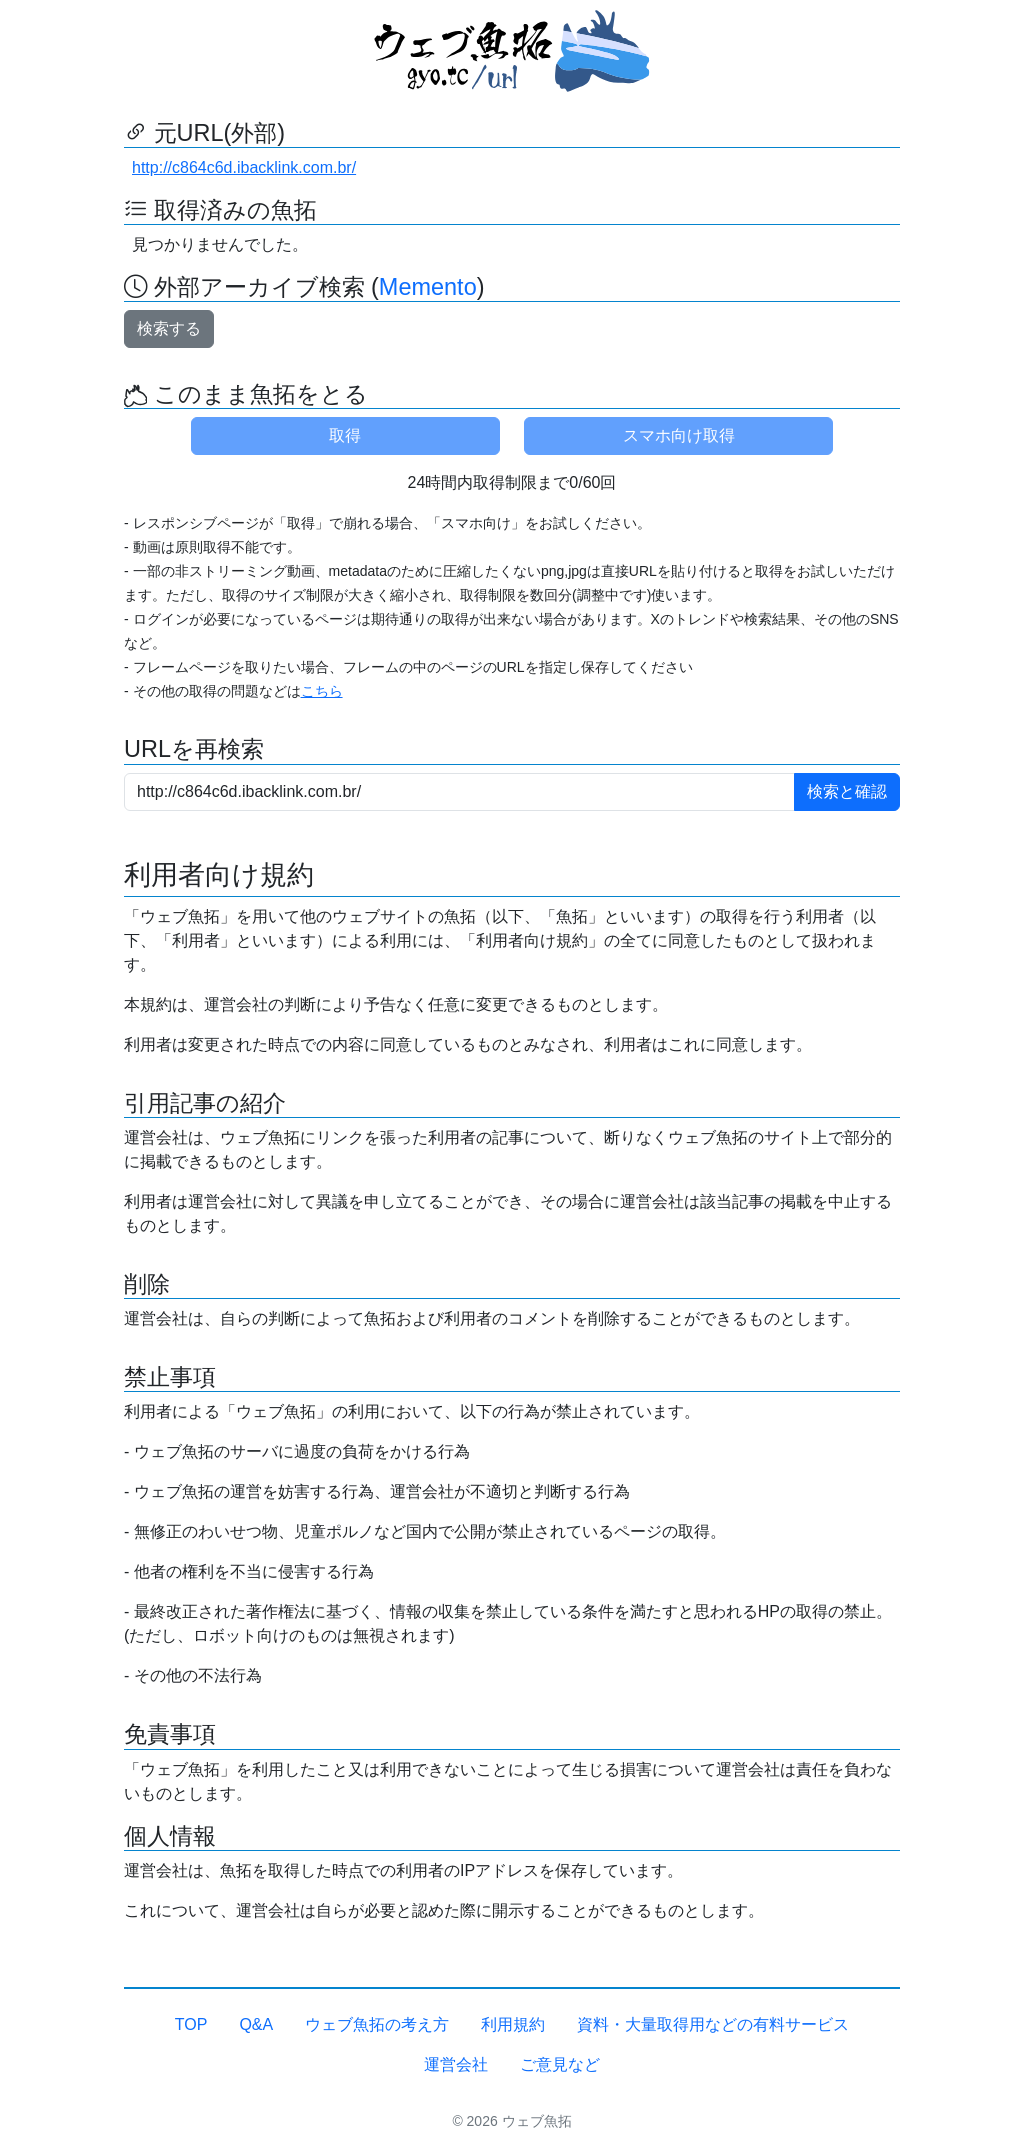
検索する (169, 328)
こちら (322, 691)
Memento (428, 287)
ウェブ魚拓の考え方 (377, 2024)
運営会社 (456, 2064)
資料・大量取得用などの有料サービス (713, 2024)
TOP (191, 2024)
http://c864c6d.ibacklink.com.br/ (244, 167)
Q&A (256, 2024)
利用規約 (513, 2024)
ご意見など (560, 2064)
